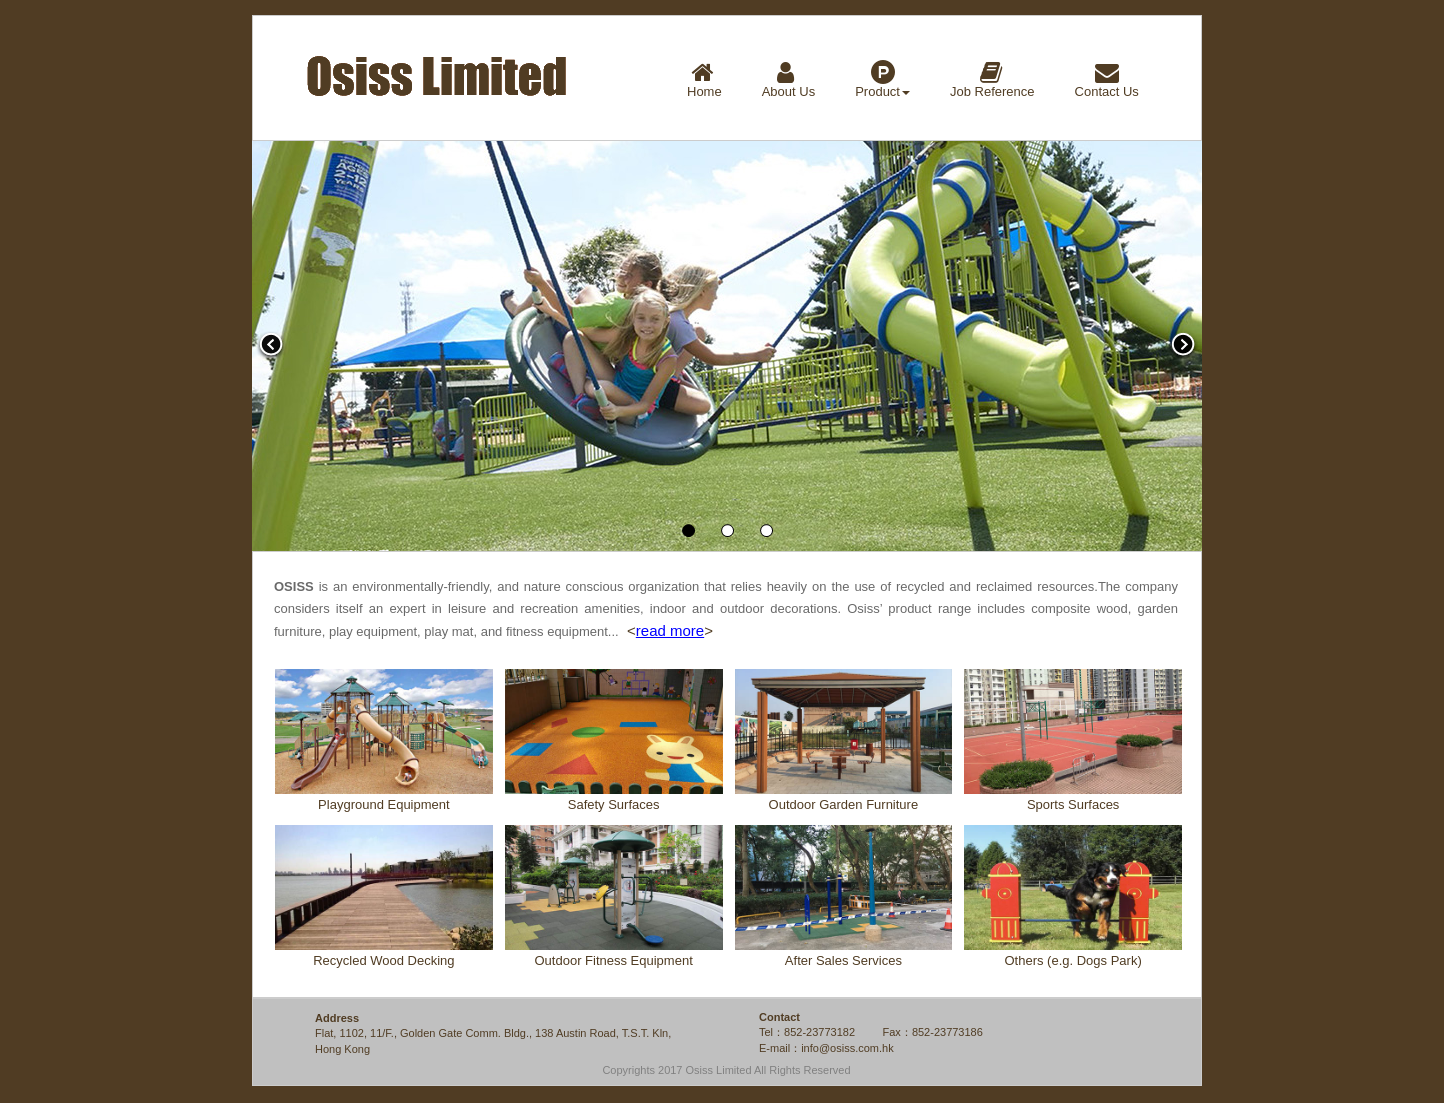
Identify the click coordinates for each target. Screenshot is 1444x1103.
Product (882, 79)
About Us (788, 79)
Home (704, 79)
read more (670, 630)
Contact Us (1107, 79)
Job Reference (992, 79)
